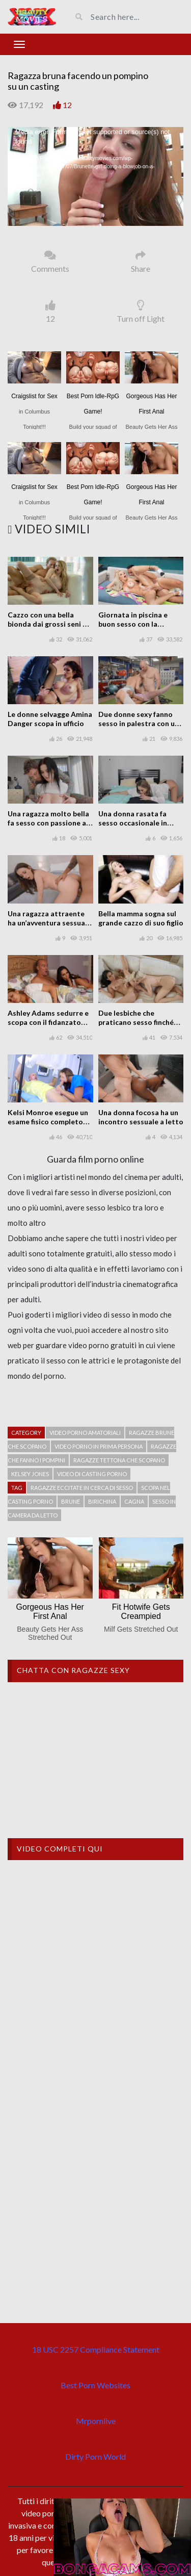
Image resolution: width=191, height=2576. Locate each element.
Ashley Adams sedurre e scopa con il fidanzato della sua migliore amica (48, 1022)
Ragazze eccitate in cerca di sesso (82, 1487)
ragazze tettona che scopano (119, 1460)
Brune (70, 1501)
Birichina (102, 1501)
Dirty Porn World (95, 2456)
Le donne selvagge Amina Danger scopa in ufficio (50, 719)
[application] (95, 176)
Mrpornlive (96, 2421)
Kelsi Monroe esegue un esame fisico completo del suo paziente (48, 1121)
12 (67, 105)
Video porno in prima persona (98, 1446)
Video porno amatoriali (85, 1432)
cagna (134, 1501)
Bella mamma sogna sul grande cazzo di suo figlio (140, 918)
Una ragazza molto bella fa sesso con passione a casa (48, 822)
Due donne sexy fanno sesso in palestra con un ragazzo (138, 723)
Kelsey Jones (30, 1474)
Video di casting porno (92, 1474)
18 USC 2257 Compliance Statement (95, 2349)
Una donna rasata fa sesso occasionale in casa (132, 822)
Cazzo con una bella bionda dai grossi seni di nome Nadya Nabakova (48, 623)
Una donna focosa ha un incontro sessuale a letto (140, 1117)
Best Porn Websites (95, 2385)
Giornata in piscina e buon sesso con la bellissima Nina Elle (133, 623)
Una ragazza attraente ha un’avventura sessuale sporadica (49, 922)
